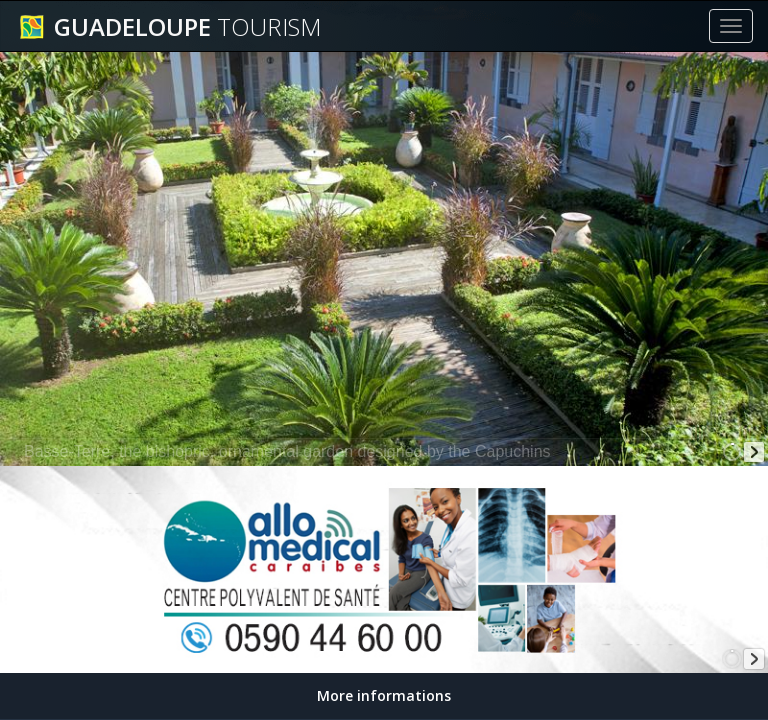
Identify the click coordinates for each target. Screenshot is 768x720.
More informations (384, 695)
